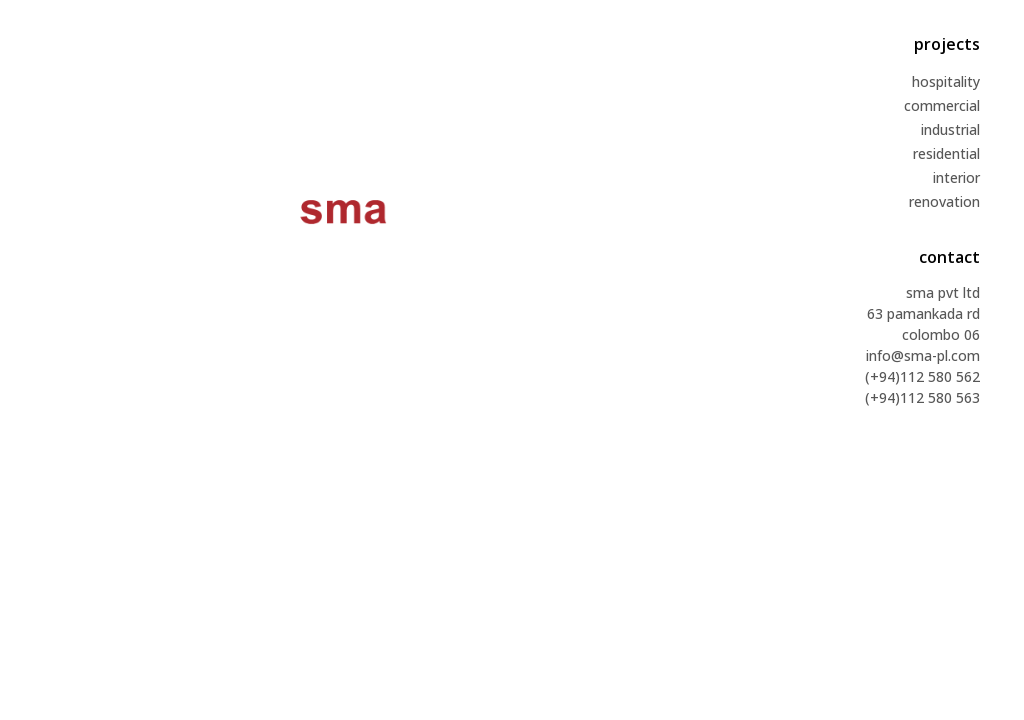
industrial (950, 129)
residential (946, 153)
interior (956, 177)
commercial (942, 105)
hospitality (946, 81)
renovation (944, 201)
